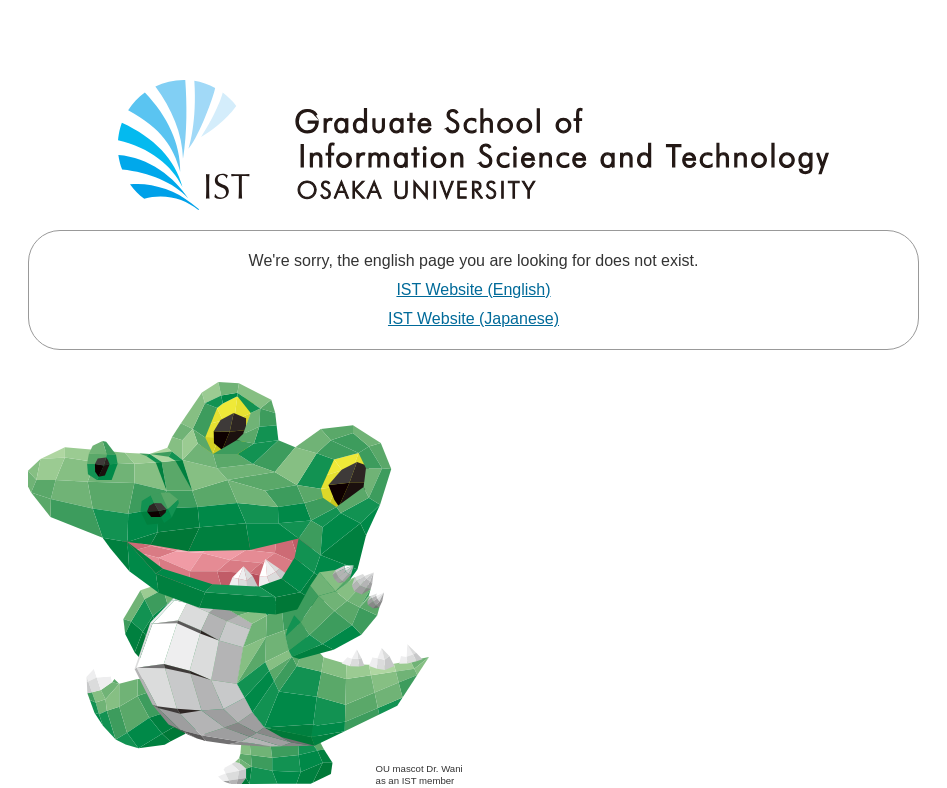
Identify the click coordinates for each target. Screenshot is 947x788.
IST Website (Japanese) (473, 318)
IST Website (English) (473, 289)
